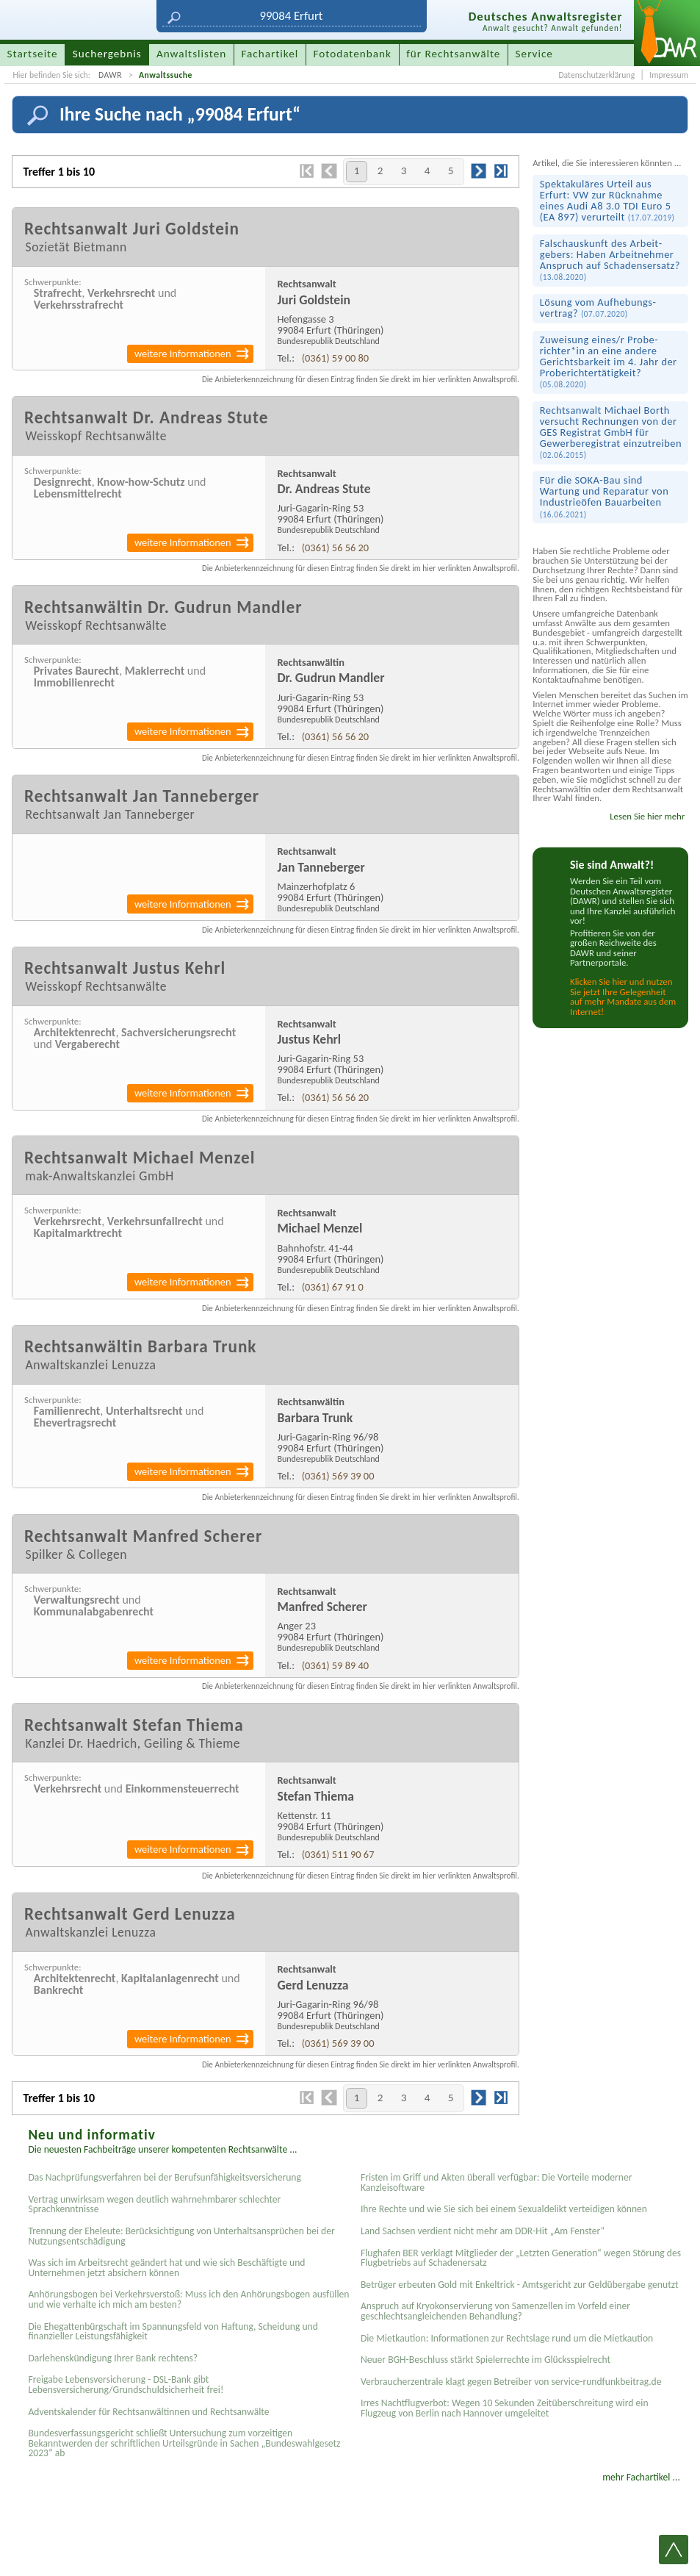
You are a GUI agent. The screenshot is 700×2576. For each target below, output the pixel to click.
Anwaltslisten (191, 53)
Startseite (32, 53)
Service (534, 53)
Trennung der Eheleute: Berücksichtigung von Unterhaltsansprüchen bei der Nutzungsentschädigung (181, 2236)
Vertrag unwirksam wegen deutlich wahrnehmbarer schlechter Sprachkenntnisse (154, 2204)
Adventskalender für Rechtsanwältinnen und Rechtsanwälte (148, 2411)
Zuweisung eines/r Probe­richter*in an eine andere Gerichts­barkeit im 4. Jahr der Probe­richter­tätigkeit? (608, 361)
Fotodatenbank (353, 53)
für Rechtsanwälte (453, 53)
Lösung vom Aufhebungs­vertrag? (598, 307)
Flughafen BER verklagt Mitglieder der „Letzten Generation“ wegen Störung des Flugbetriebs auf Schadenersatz (521, 2258)
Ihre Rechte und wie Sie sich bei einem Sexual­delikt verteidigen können (504, 2209)
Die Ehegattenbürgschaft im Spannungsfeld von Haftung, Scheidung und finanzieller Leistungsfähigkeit (172, 2331)
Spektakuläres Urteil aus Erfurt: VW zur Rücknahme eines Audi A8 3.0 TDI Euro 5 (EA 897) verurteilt (607, 200)
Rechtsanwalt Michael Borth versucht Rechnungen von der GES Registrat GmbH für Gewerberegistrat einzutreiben (611, 431)
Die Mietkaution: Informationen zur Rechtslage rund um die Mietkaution (507, 2338)
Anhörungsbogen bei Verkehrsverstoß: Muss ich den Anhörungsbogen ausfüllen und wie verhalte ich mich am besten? (188, 2299)
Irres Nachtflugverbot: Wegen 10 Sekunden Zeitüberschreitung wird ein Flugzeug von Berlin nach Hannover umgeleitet (505, 2408)
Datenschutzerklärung (596, 75)
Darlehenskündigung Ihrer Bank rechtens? (113, 2358)
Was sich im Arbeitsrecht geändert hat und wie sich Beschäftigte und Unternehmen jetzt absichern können (166, 2267)
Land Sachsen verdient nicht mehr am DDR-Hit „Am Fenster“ (483, 2231)
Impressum (668, 75)
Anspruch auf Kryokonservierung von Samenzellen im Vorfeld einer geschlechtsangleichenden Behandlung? (495, 2311)
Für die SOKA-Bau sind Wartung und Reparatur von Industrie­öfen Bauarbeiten (604, 496)
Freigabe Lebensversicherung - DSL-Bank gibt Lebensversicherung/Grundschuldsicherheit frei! (125, 2384)
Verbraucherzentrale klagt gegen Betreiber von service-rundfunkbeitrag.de (511, 2381)
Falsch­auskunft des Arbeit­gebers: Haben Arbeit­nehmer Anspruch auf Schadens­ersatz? (610, 259)
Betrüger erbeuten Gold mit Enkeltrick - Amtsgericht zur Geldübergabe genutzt (520, 2284)
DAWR (110, 75)
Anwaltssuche (165, 75)
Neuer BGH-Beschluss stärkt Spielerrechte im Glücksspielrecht (485, 2359)
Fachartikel (269, 53)
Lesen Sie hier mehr (647, 816)
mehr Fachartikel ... (641, 2477)
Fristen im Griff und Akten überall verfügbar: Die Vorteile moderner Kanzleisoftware (496, 2182)
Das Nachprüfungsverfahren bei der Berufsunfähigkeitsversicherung (164, 2177)
